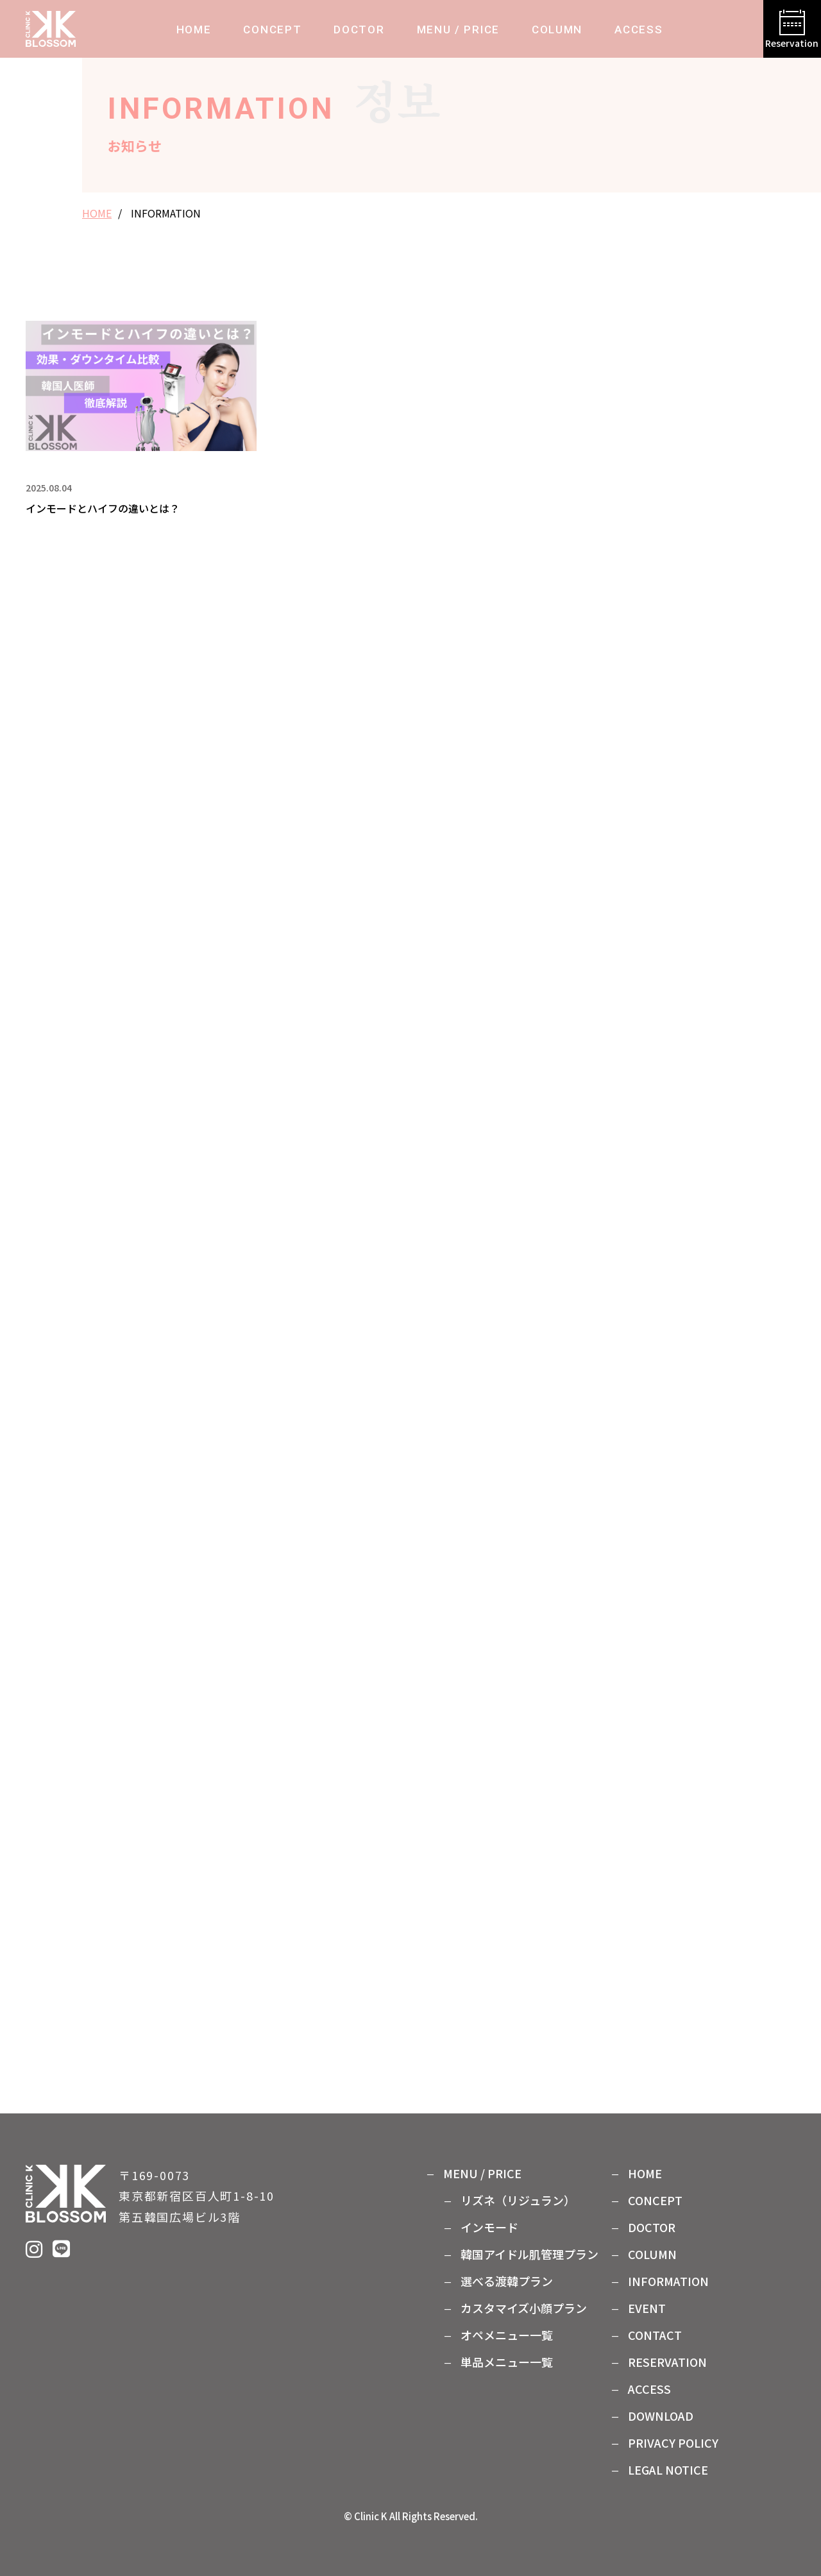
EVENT (647, 2307)
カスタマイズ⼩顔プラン (524, 2307)
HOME (194, 29)
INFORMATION (668, 2281)
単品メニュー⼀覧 (507, 2361)
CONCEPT (272, 29)
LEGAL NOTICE (668, 2469)
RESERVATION (667, 2361)
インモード (489, 2227)
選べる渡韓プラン (507, 2281)
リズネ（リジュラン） (518, 2200)
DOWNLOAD (660, 2415)
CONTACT (655, 2334)
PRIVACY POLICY (673, 2442)
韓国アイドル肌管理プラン (529, 2254)
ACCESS (638, 29)
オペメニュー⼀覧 (507, 2334)
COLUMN (557, 29)
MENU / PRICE (458, 29)
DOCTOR (359, 29)
